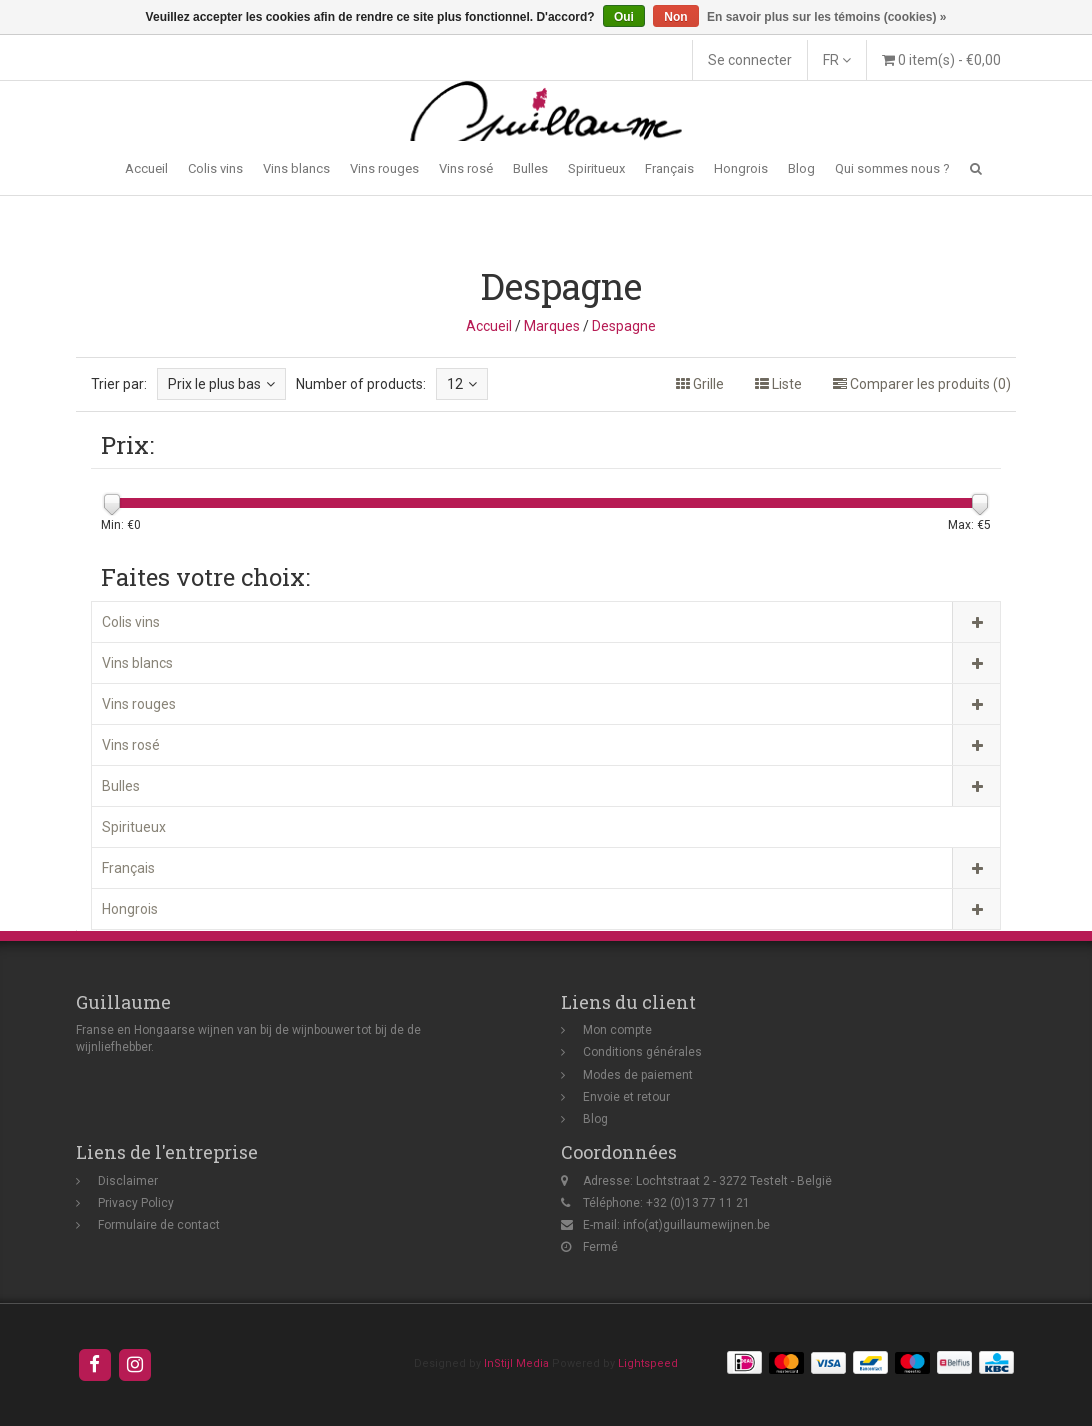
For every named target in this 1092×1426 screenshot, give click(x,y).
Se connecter (750, 60)
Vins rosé (466, 168)
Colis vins (215, 168)
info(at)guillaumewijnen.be (696, 1225)
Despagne (624, 326)
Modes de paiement (638, 1075)
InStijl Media (516, 1363)
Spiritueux (596, 168)
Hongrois (741, 168)
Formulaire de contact (159, 1225)
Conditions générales (642, 1052)
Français (669, 168)
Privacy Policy (136, 1203)
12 (462, 384)
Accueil (146, 168)
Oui (624, 17)
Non (675, 17)
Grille (700, 384)
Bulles (530, 168)
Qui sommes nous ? (892, 168)
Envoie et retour (626, 1097)
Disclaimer (128, 1181)
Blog (801, 168)
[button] (976, 168)
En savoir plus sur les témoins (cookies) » (826, 17)
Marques (552, 326)
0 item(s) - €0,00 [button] (941, 60)
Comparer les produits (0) (922, 384)
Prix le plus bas (221, 384)
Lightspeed (648, 1363)
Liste (778, 384)
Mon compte (617, 1030)
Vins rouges (384, 168)
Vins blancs (296, 168)
